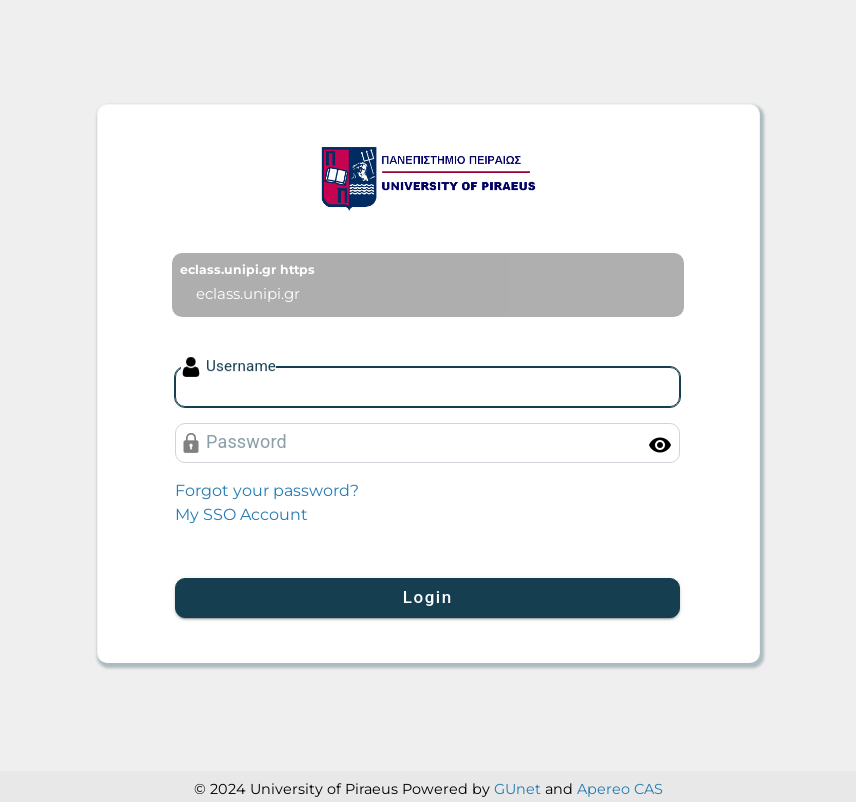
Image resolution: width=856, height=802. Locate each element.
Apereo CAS (620, 789)
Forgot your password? (267, 490)
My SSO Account (241, 514)
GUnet (517, 789)
